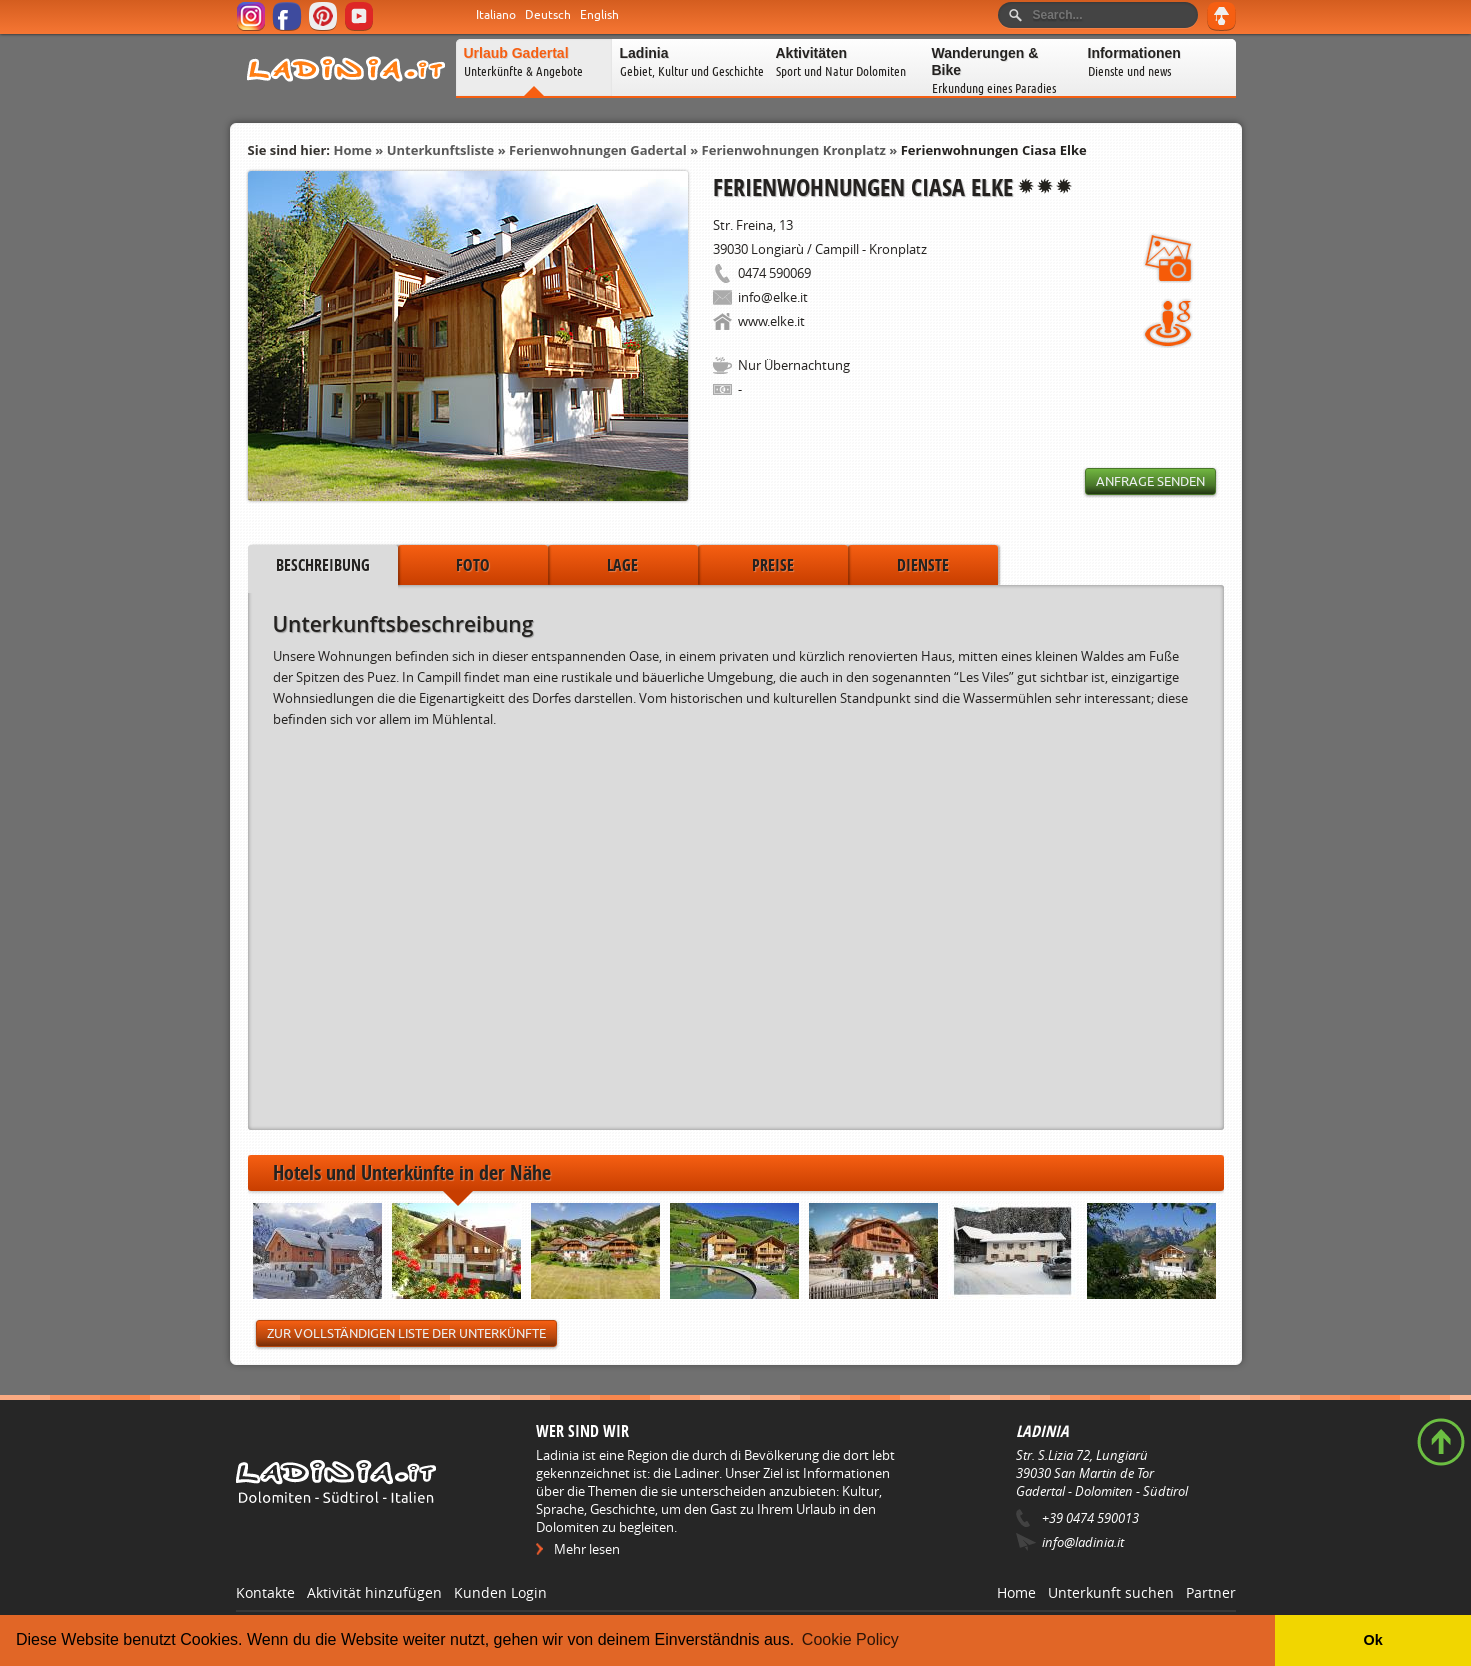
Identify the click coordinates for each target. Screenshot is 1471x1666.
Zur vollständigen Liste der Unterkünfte (406, 1333)
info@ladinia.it (1083, 1542)
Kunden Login (500, 1592)
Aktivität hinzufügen (374, 1592)
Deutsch (548, 15)
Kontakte (265, 1592)
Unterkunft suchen (1111, 1592)
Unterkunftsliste (441, 150)
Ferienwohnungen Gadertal (598, 150)
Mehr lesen (587, 1549)
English (599, 15)
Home (352, 150)
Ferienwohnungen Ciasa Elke (994, 150)
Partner (1211, 1592)
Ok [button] (1372, 1640)
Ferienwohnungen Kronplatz (794, 150)
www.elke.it (771, 321)
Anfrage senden (1150, 481)
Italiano (496, 15)
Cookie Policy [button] (850, 1639)
